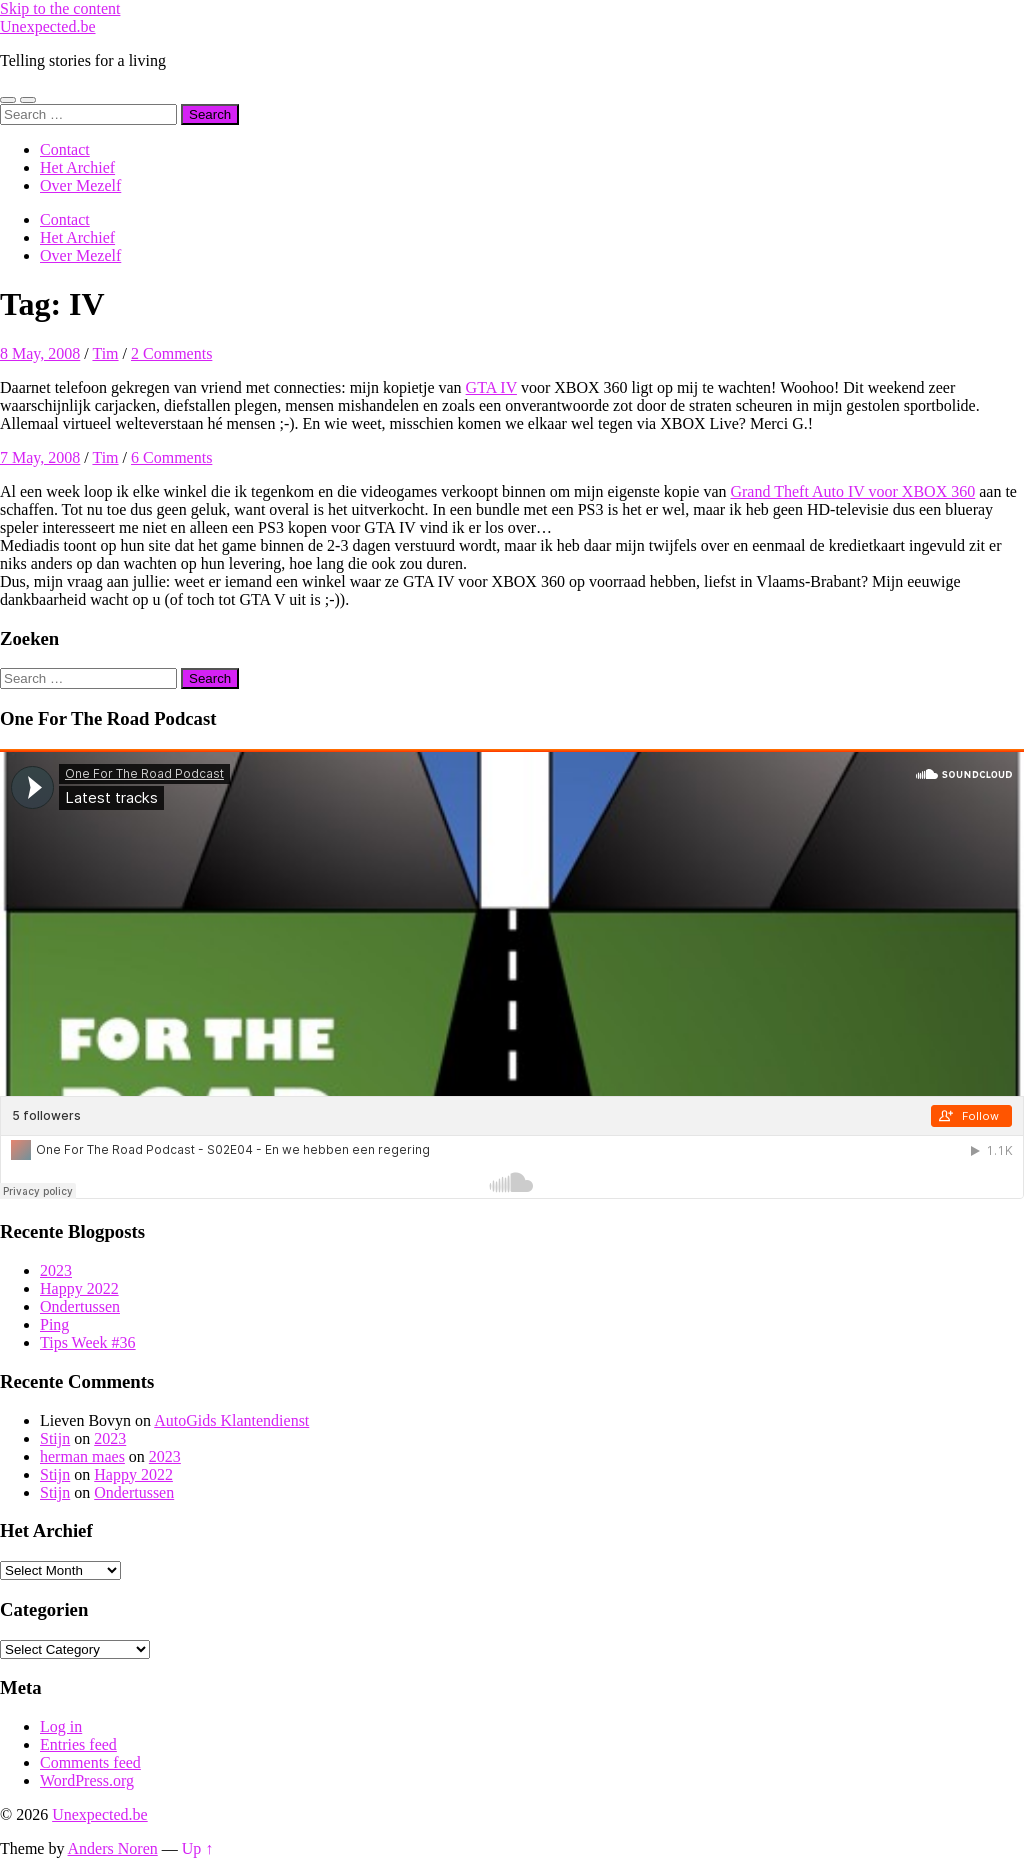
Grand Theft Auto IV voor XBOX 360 (852, 491)
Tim (105, 353)
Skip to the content (60, 8)
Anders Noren (113, 1848)
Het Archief (77, 167)
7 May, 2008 (40, 457)
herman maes (82, 1456)
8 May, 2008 (40, 353)
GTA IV (491, 387)
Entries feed (78, 1744)
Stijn (55, 1438)
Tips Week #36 (88, 1342)
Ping (54, 1324)
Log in (61, 1726)
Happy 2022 (79, 1288)
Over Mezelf (80, 185)
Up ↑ (198, 1848)
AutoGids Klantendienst (231, 1420)
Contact (65, 149)
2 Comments (171, 353)
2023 (56, 1270)
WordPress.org (87, 1780)
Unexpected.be (48, 26)
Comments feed (90, 1762)
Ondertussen (80, 1306)
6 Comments (171, 457)
